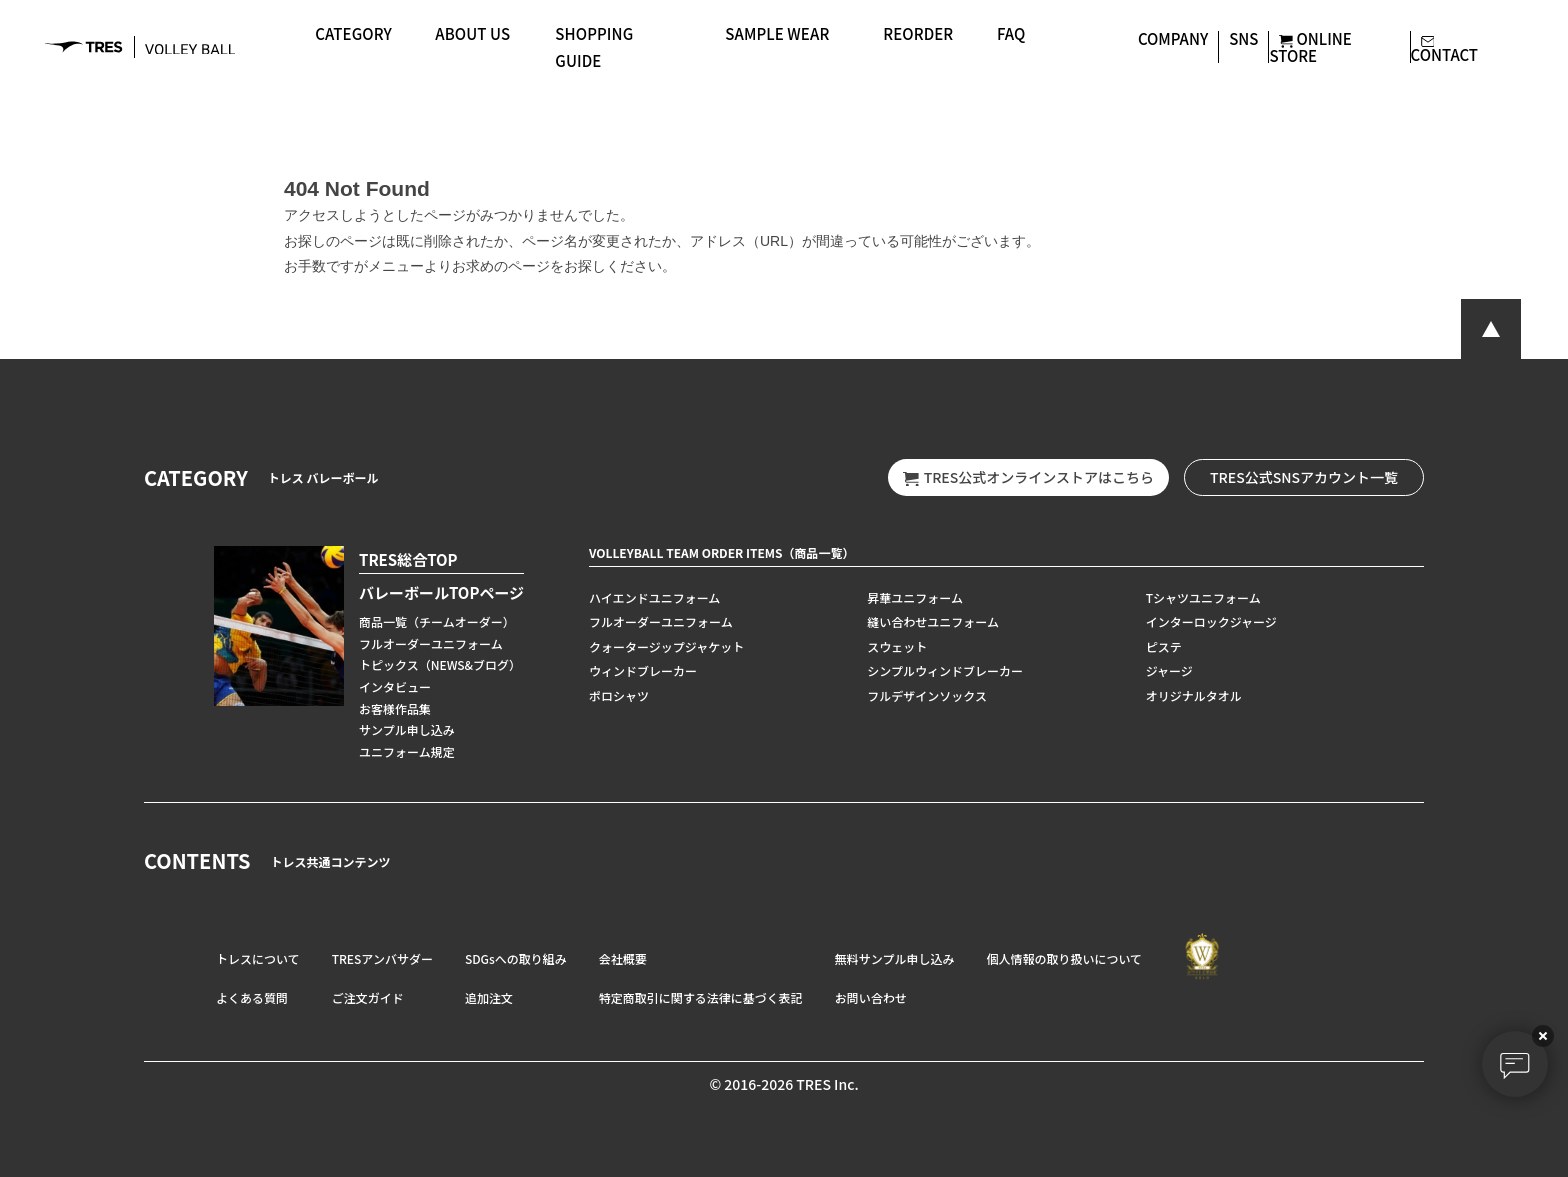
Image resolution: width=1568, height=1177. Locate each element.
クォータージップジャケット (666, 646)
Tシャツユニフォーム (1203, 597)
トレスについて (258, 958)
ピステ (1164, 646)
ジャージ (1169, 670)
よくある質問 (252, 997)
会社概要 (623, 958)
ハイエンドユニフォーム (654, 597)
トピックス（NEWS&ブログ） (440, 664)
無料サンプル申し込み (895, 958)
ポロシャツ (619, 695)
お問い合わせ (871, 997)
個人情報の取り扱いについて (1064, 958)
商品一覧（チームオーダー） (437, 621)
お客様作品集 (395, 708)
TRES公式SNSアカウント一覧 (1304, 477)
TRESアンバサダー (382, 958)
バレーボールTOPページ (441, 592)
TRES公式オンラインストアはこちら (1028, 477)
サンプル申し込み (407, 729)
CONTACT (1445, 46)
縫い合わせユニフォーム (933, 621)
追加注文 (489, 997)
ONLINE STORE (1310, 46)
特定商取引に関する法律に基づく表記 (701, 997)
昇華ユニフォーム (915, 597)
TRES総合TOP (408, 559)
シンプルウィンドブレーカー (945, 670)
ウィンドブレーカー (643, 670)
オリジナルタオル (1194, 695)
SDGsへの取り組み (516, 958)
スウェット (897, 646)
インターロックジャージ (1211, 621)
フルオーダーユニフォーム (431, 643)
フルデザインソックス (927, 695)
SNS (1243, 38)
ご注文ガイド (368, 997)
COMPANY (1173, 38)
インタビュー (395, 686)
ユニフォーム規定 (407, 751)
